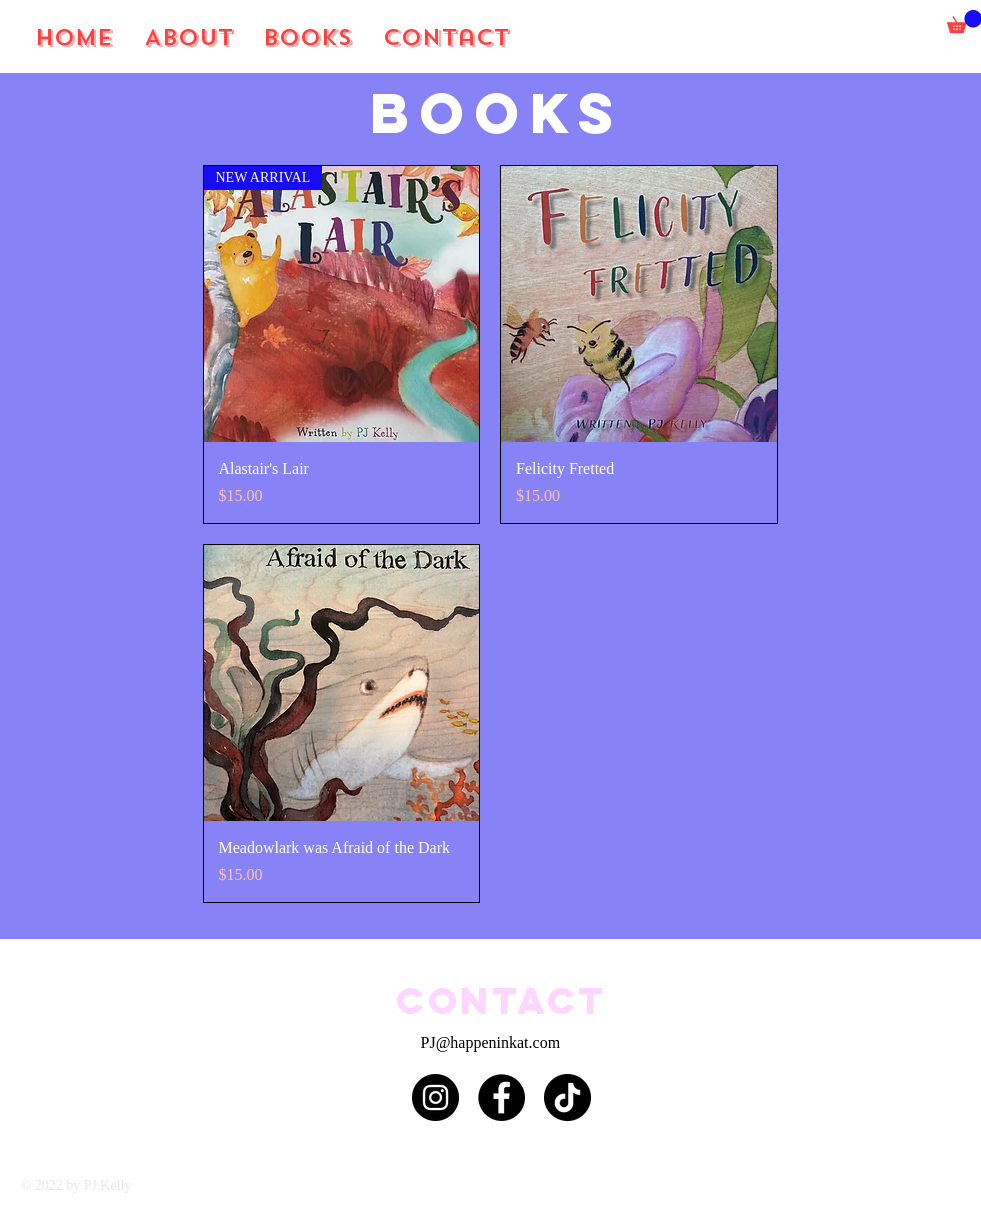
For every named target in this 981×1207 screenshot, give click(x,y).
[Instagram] (435, 1097)
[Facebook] (501, 1097)
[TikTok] (567, 1097)
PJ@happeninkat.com (491, 1042)
